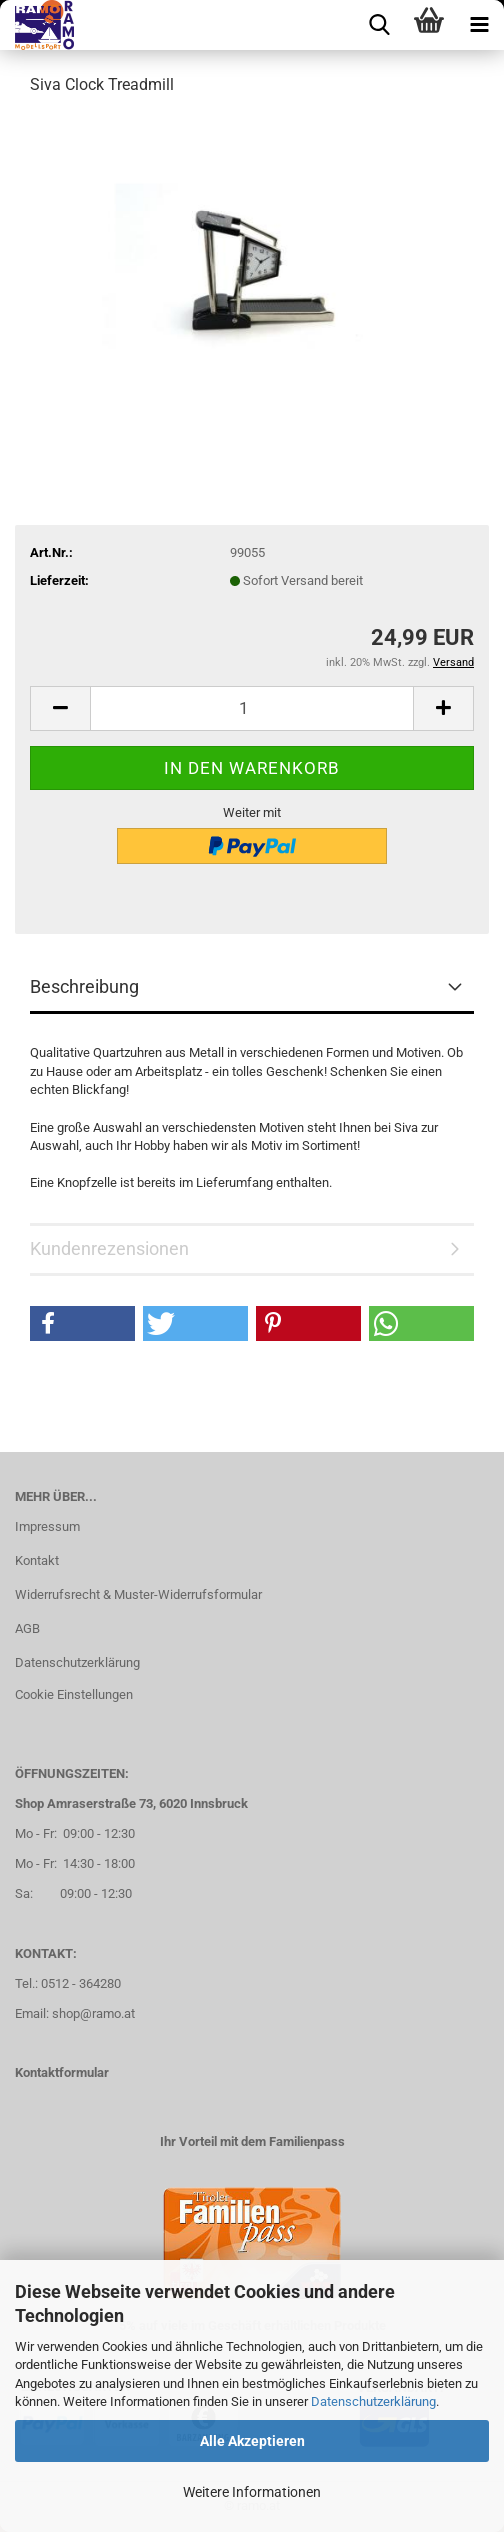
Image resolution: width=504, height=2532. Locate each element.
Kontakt (37, 1560)
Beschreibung (84, 986)
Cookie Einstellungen (74, 1694)
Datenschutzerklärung (373, 2401)
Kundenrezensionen (109, 1248)
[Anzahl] (252, 708)
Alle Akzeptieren (252, 2441)
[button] (60, 708)
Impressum (47, 1526)
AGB (27, 1628)
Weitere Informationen (252, 2492)
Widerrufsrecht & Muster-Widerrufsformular (138, 1594)
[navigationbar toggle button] (479, 25)
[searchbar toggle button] (379, 25)
